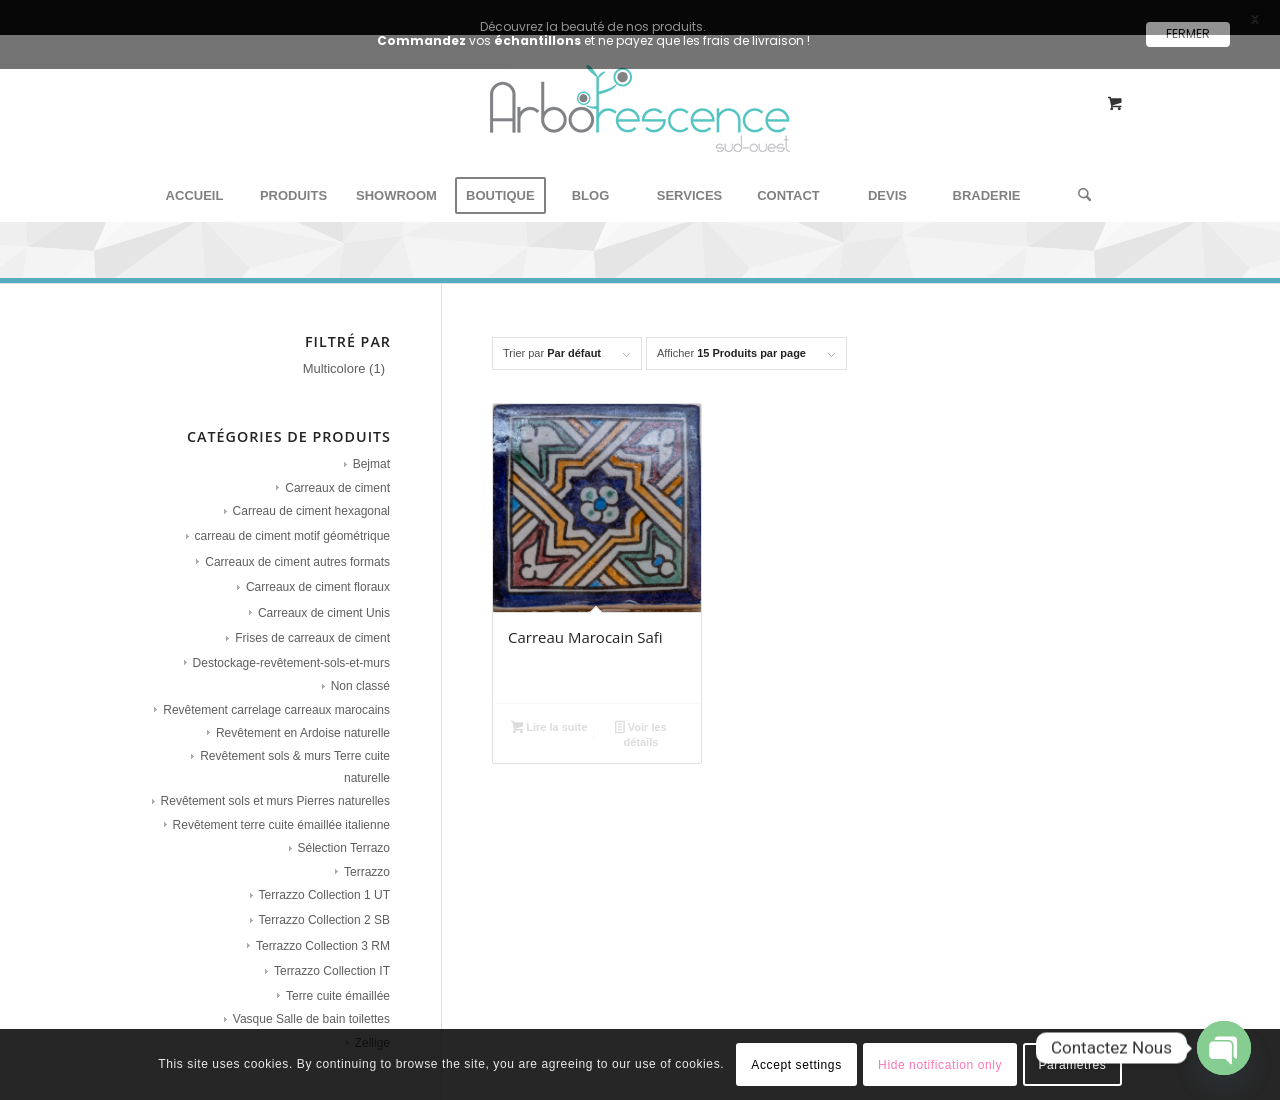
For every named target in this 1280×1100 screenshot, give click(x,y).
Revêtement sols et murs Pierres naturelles (275, 782)
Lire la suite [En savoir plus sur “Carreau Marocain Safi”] (549, 710)
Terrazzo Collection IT (332, 953)
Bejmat (371, 445)
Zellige (372, 1024)
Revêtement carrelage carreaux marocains (276, 691)
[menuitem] (194, 177)
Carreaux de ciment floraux (318, 569)
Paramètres (1072, 1065)
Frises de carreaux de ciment (312, 619)
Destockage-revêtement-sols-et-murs (291, 644)
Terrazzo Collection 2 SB (324, 902)
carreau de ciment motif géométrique (292, 518)
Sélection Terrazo (344, 829)
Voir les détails (641, 715)
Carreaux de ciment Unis (324, 594)
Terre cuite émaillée (338, 977)
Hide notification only (940, 1065)
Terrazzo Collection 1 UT (324, 876)
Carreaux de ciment (337, 469)
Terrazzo (367, 853)
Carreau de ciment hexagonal (311, 492)
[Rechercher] (1078, 177)
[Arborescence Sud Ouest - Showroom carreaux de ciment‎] (640, 113)
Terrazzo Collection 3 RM (323, 927)
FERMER (1188, 33)
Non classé (360, 667)
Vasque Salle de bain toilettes (311, 1000)
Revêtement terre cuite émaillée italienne (281, 806)
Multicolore (334, 349)
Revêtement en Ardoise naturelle (303, 714)
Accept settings (796, 1065)
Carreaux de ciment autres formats (297, 543)
